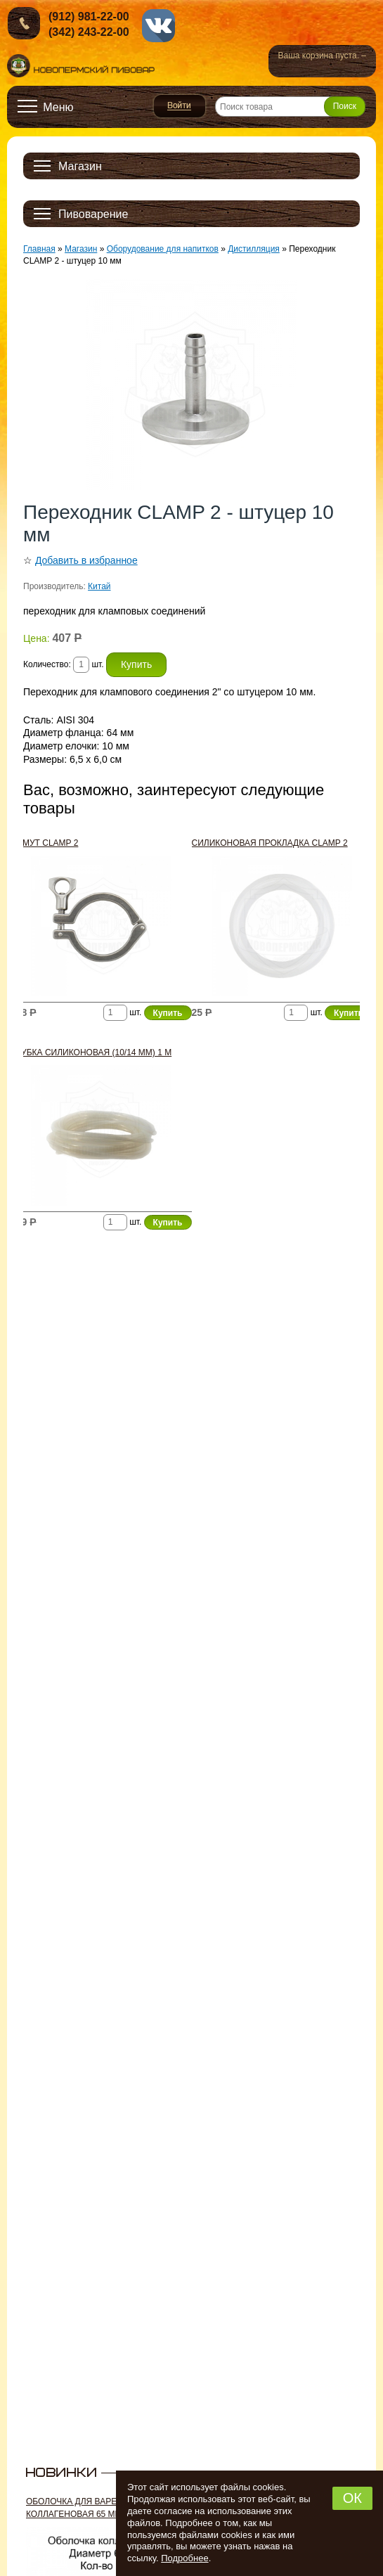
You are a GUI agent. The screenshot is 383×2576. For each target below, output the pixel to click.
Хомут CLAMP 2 (44, 843)
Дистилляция (254, 249)
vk (158, 25)
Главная (39, 249)
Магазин (81, 249)
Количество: (48, 664)
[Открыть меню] (46, 106)
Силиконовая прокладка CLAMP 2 (270, 843)
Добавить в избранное (86, 560)
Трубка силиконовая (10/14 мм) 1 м (91, 1052)
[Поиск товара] (290, 106)
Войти (179, 106)
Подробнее (184, 2558)
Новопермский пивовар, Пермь (81, 65)
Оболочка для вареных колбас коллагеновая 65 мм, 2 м (99, 2508)
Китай (99, 586)
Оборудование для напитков (163, 249)
